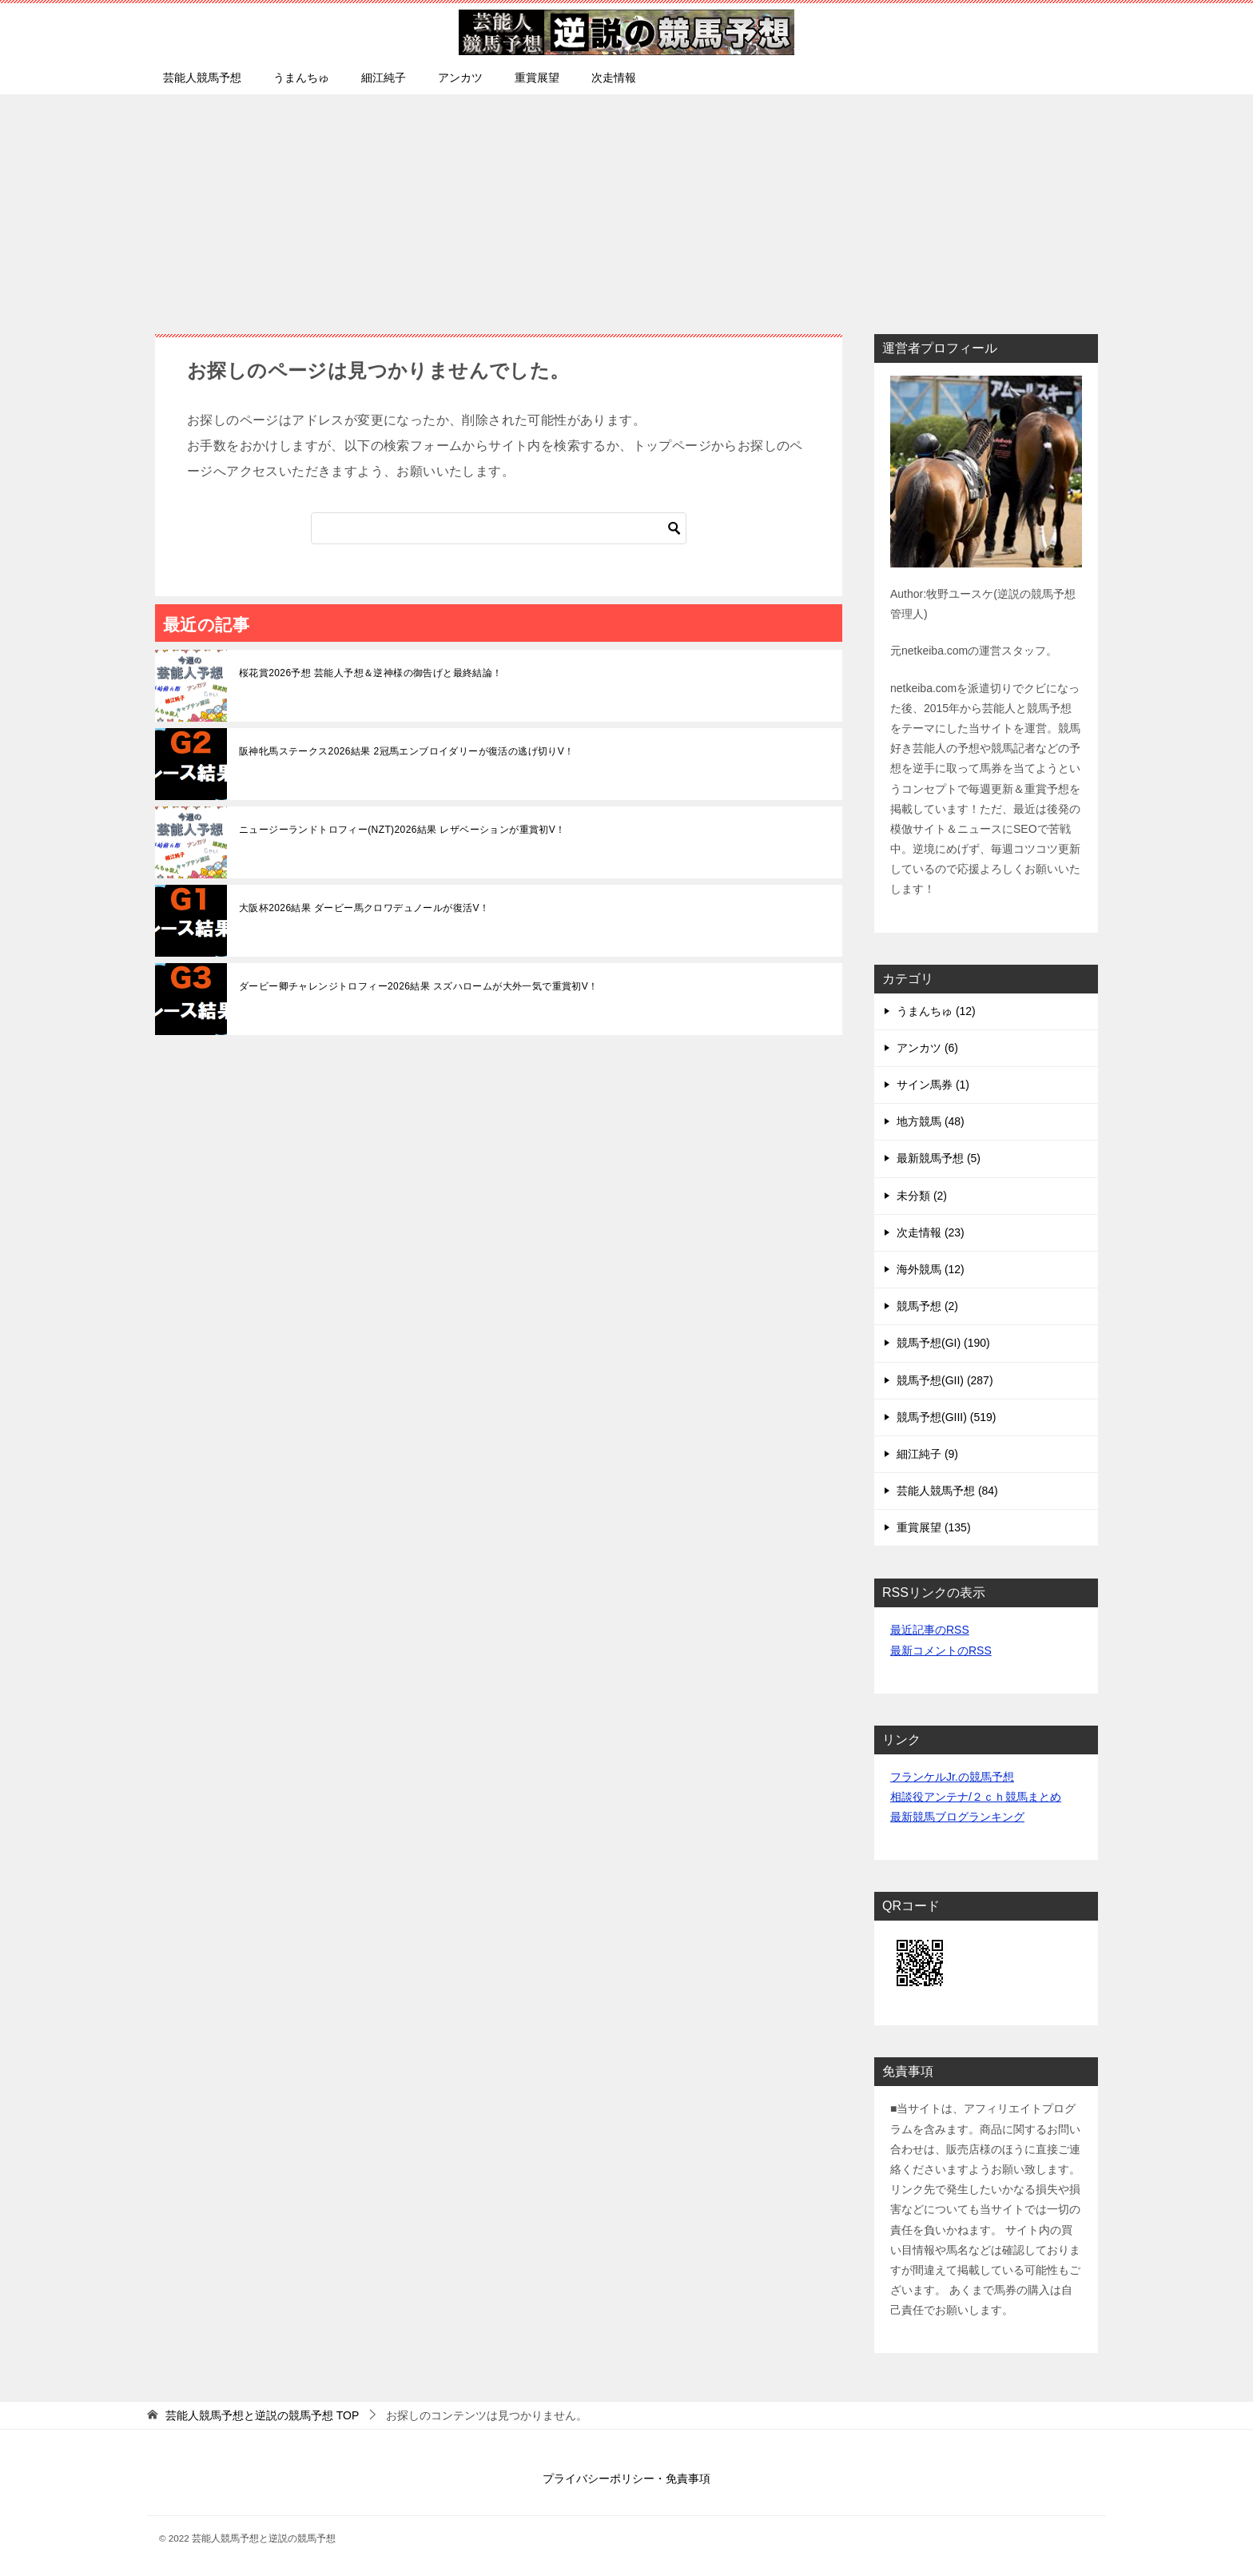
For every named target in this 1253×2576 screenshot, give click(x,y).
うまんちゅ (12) (936, 1011)
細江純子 (383, 77)
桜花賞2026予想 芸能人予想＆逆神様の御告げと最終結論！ (371, 673)
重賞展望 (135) (934, 1527)
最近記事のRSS (929, 1629)
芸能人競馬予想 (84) (947, 1490)
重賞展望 (537, 77)
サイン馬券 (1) (933, 1084)
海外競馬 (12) (931, 1269)
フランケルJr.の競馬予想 (952, 1776)
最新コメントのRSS (941, 1650)
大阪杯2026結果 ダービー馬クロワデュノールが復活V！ (364, 908)
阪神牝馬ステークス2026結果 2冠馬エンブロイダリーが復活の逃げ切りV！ (407, 751)
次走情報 (613, 77)
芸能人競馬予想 (202, 77)
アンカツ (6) (927, 1047)
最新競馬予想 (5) (939, 1158)
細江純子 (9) (927, 1453)
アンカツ (460, 77)
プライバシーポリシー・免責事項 (626, 2478)
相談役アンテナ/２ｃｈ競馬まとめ (975, 1796)
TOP (262, 2415)
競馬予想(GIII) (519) (946, 1417)
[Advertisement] (626, 206)
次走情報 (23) (931, 1232)
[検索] (498, 528)
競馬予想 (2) (927, 1306)
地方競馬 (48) (931, 1121)
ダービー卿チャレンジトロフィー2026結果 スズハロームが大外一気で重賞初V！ (419, 986)
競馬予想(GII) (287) (945, 1380)
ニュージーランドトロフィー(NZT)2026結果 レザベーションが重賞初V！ (402, 829)
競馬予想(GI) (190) (943, 1342)
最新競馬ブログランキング (957, 1816)
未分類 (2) (922, 1195)
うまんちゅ (301, 77)
